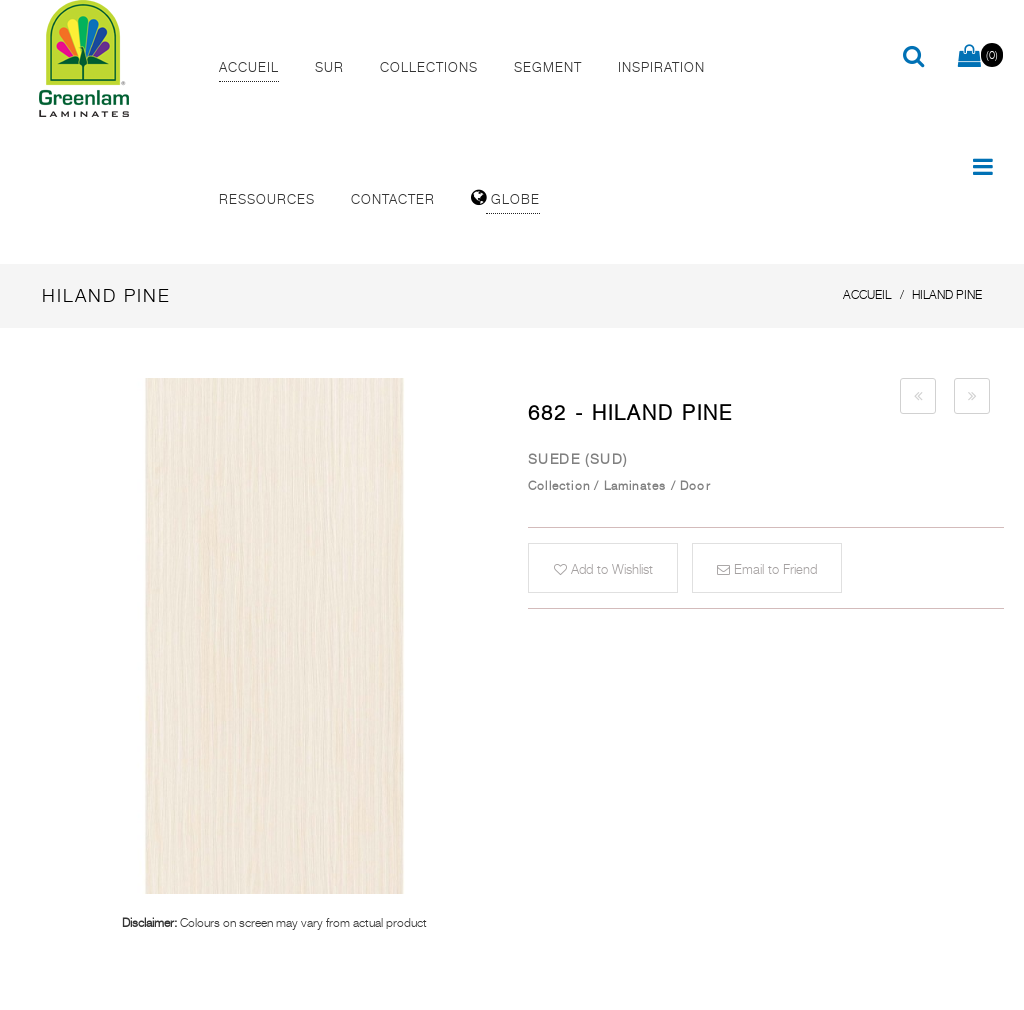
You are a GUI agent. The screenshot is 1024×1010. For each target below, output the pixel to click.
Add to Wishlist (603, 569)
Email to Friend (767, 569)
